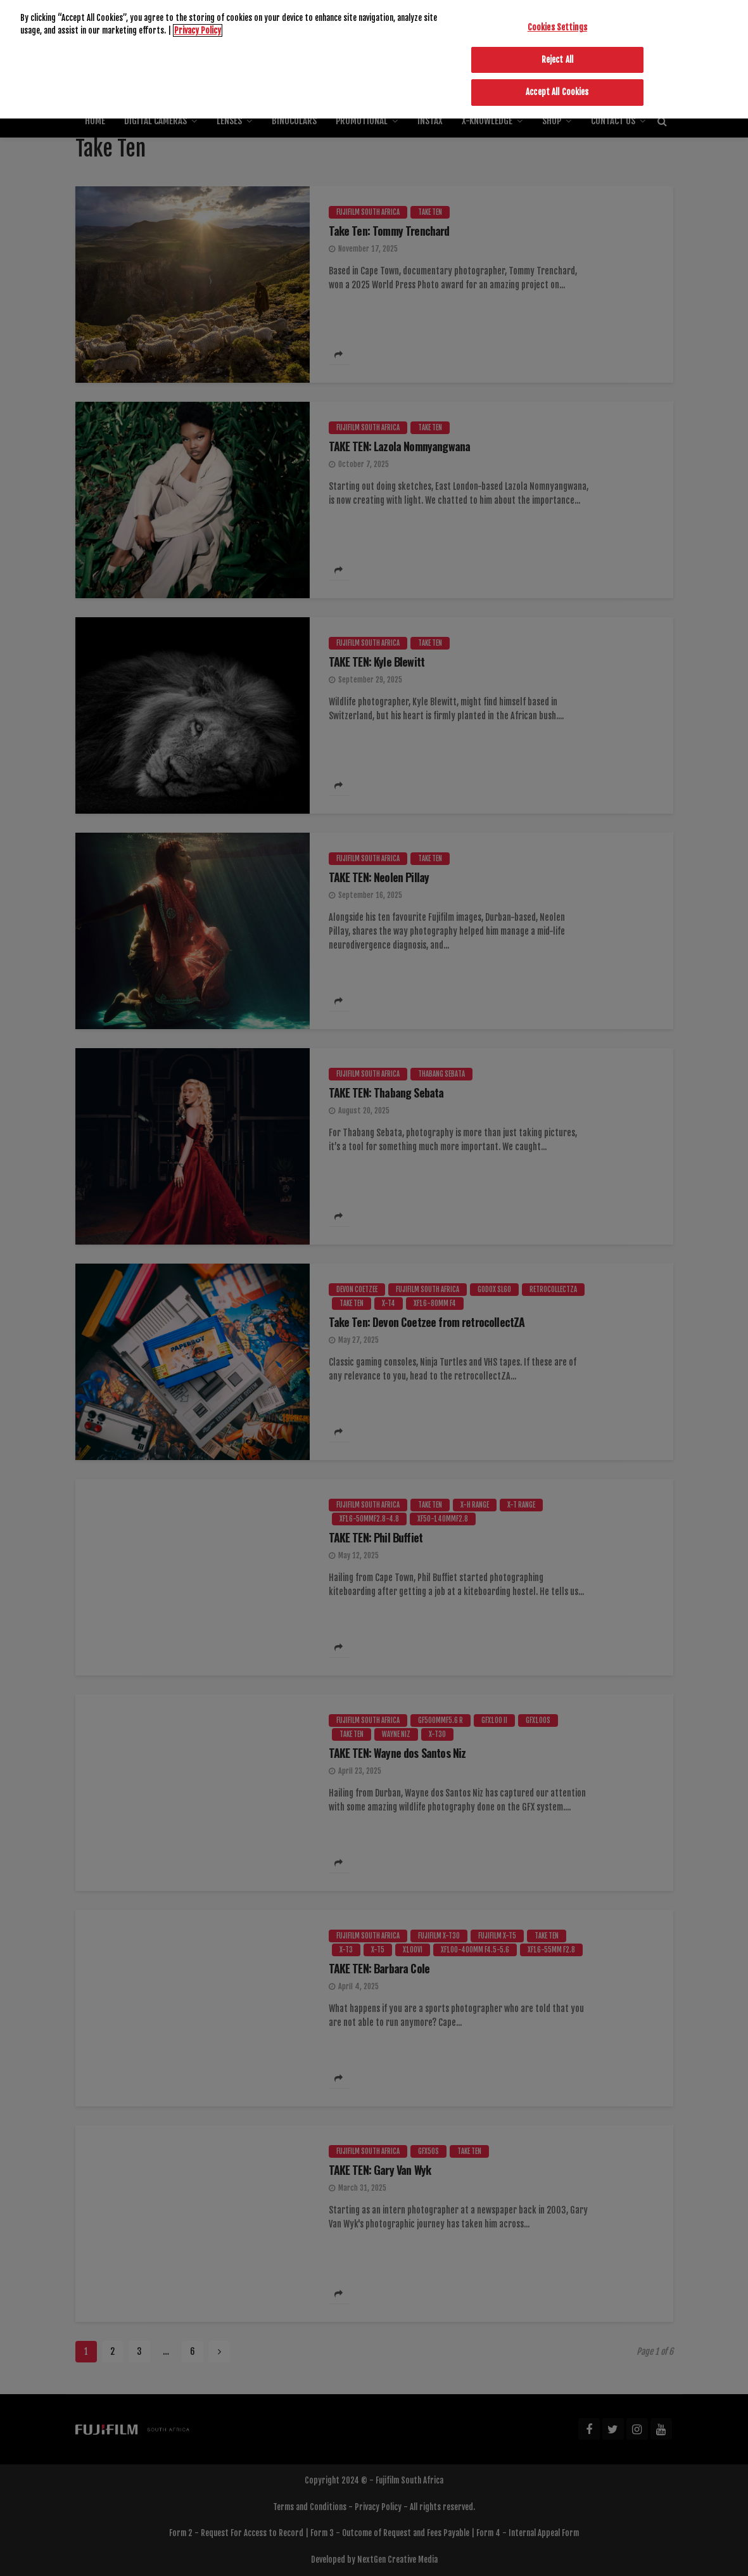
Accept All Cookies (557, 67)
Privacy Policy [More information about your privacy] (197, 5)
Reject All (557, 34)
